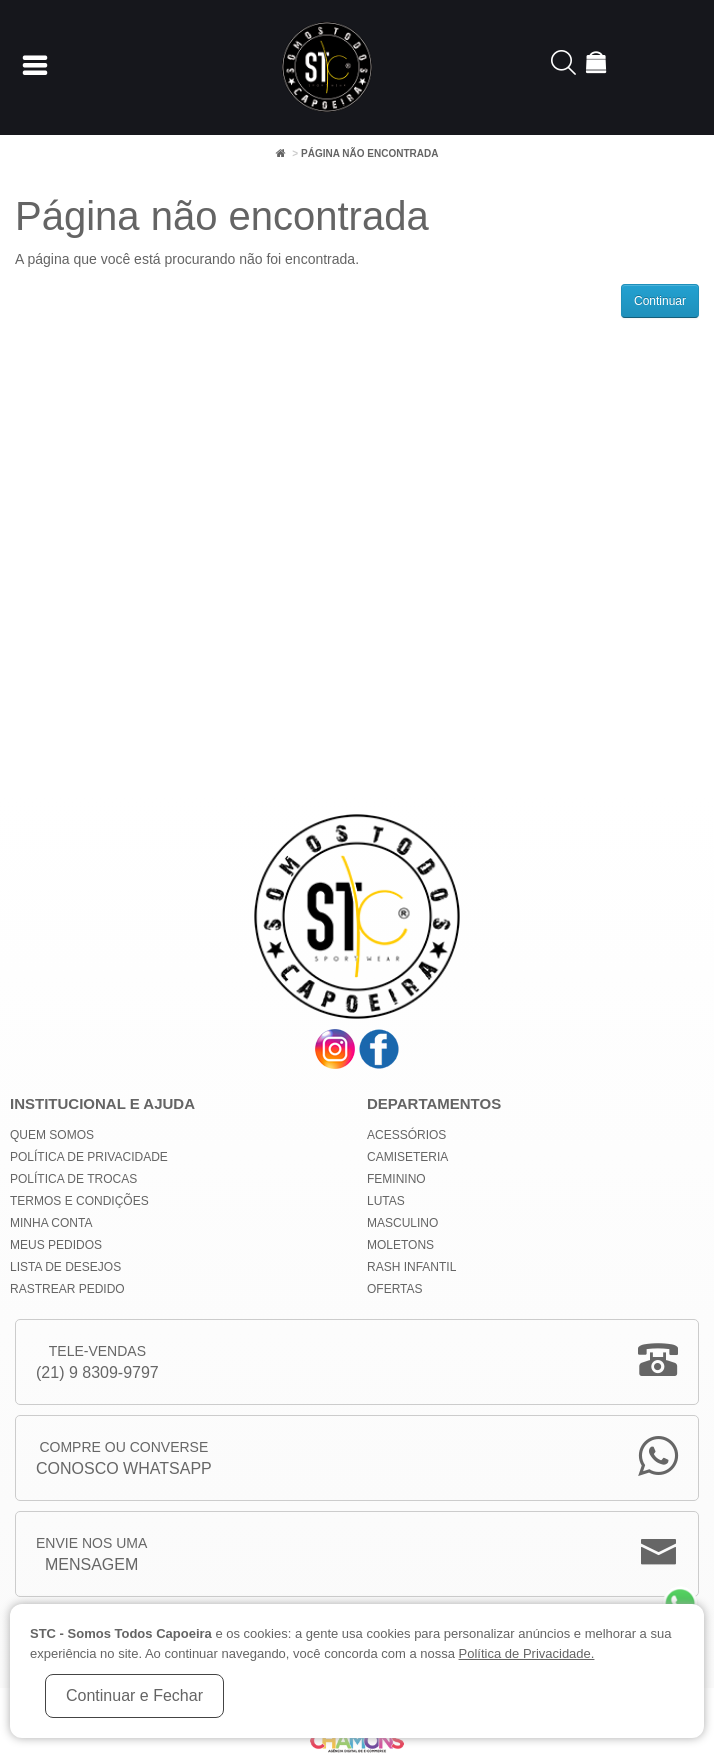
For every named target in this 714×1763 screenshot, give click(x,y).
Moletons (400, 1245)
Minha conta (51, 1223)
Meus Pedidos (56, 1245)
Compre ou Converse (124, 1459)
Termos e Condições (79, 1201)
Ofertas (395, 1289)
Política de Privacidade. (527, 1653)
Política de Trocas (73, 1179)
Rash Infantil (411, 1267)
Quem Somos (52, 1135)
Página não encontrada (369, 153)
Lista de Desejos (65, 1267)
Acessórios (406, 1135)
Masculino (402, 1223)
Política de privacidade (89, 1157)
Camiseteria (407, 1157)
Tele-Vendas (97, 1363)
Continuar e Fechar (134, 1695)
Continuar (660, 301)
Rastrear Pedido (67, 1289)
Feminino (396, 1179)
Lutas (386, 1201)
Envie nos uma (91, 1555)
